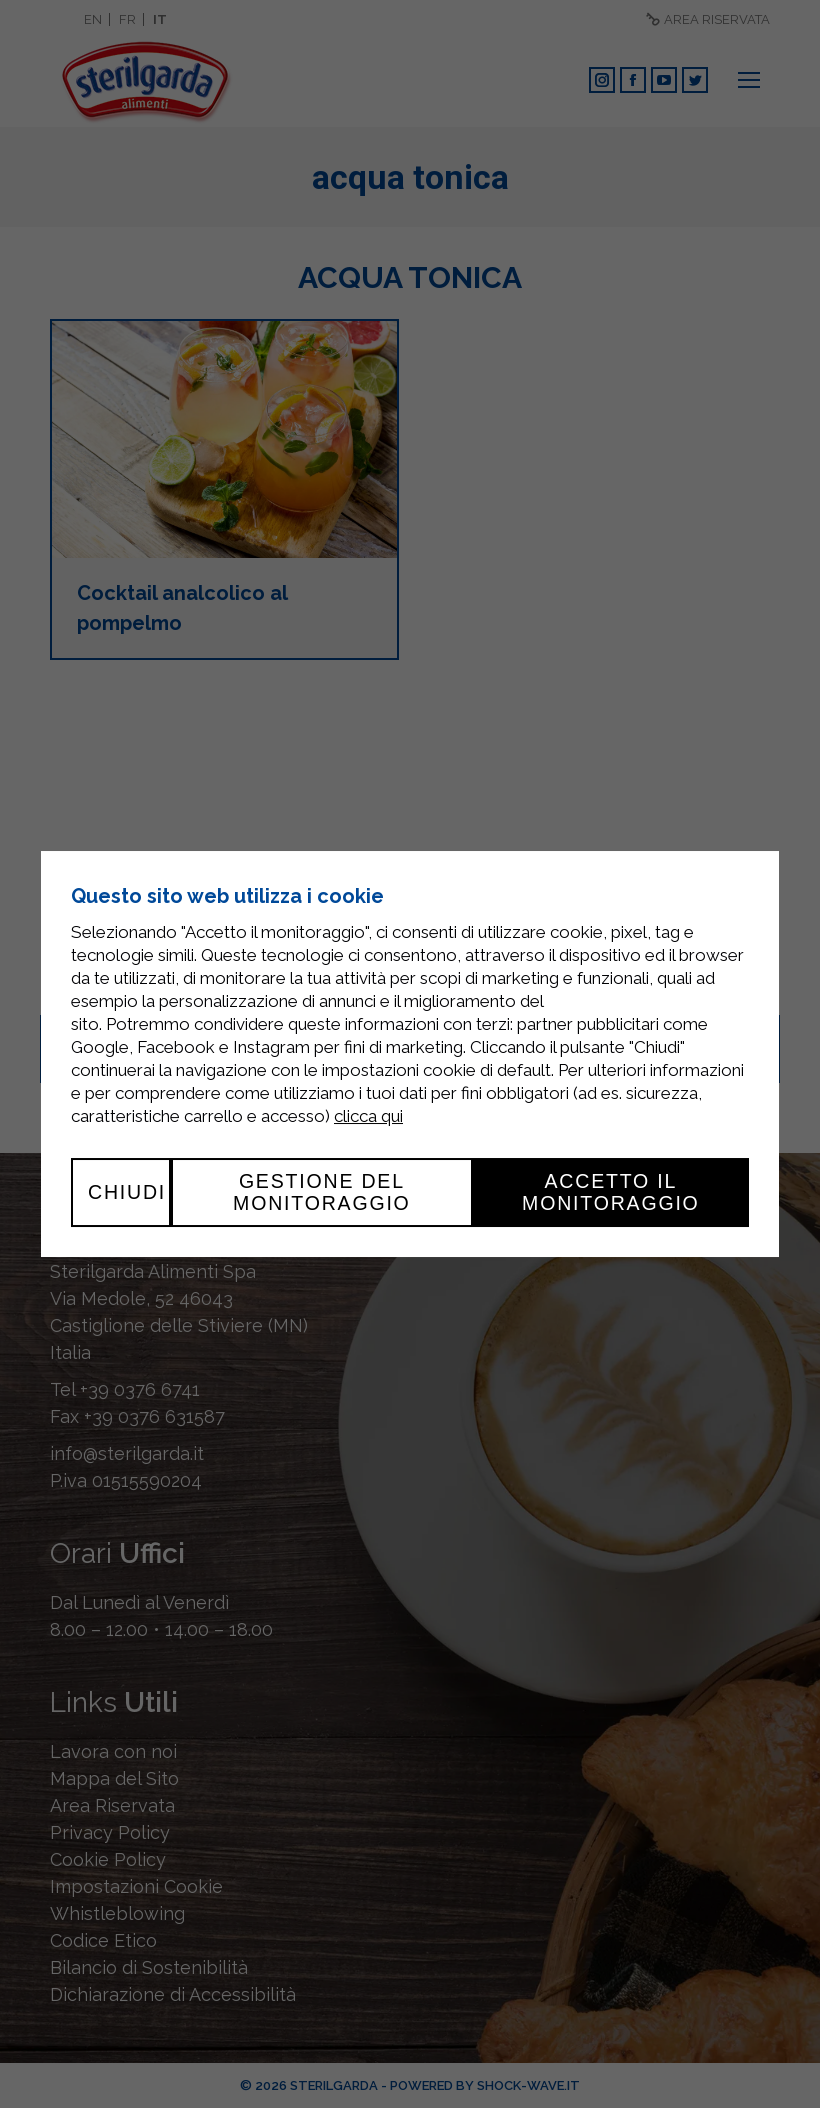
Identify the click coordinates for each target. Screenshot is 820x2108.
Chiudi (127, 1192)
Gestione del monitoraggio (322, 1192)
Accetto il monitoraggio (611, 1192)
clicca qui (368, 1116)
